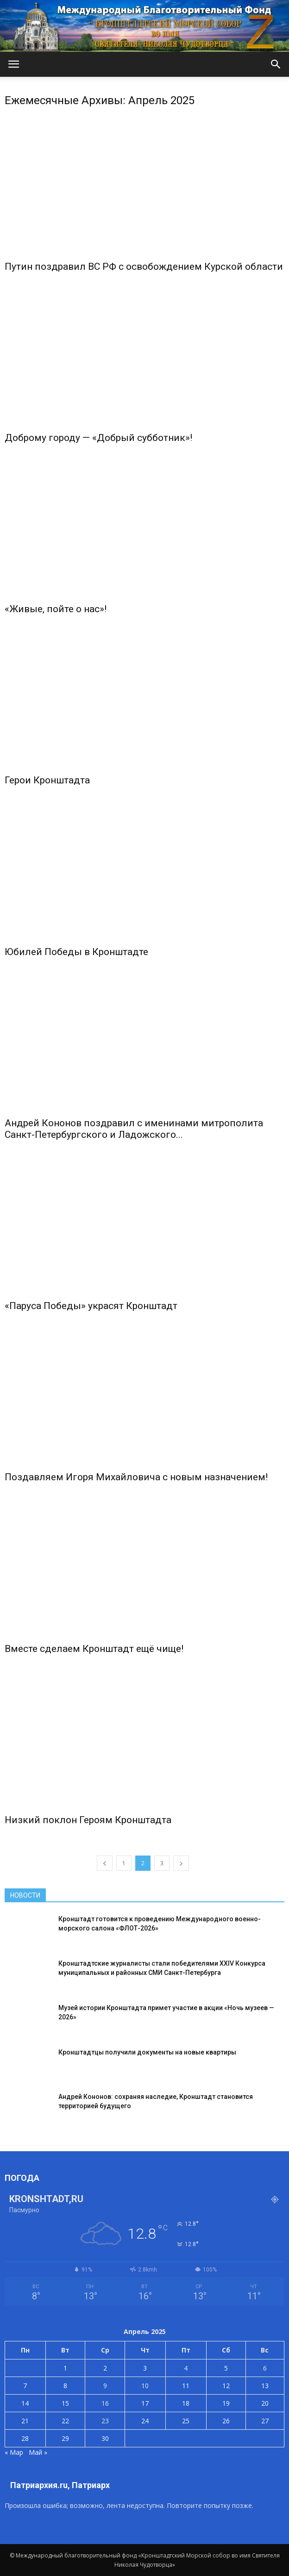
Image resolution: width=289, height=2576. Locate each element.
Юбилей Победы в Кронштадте (76, 951)
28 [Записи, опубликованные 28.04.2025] (25, 2438)
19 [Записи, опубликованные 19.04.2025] (226, 2403)
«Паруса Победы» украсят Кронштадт (91, 1305)
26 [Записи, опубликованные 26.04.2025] (226, 2420)
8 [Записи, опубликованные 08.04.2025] (65, 2385)
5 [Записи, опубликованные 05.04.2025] (226, 2368)
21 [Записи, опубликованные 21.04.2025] (25, 2420)
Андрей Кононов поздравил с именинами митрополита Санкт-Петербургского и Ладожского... (134, 1128)
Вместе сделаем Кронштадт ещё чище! (94, 1648)
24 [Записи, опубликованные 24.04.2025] (145, 2420)
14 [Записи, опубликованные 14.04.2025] (25, 2403)
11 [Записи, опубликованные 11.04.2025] (185, 2385)
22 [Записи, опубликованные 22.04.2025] (65, 2420)
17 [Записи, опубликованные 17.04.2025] (145, 2403)
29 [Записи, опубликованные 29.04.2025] (65, 2438)
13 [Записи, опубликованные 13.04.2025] (265, 2385)
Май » (38, 2452)
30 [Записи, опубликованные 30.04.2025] (105, 2438)
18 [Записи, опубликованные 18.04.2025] (185, 2403)
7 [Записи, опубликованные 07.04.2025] (25, 2385)
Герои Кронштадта (47, 780)
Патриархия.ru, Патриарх (60, 2485)
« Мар (14, 2452)
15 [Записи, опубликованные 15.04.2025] (65, 2403)
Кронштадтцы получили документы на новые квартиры (147, 2052)
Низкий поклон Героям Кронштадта (88, 1819)
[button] (276, 64)
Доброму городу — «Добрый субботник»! (98, 437)
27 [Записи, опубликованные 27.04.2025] (265, 2420)
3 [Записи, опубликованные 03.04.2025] (145, 2368)
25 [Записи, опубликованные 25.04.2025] (185, 2420)
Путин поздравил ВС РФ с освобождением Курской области (144, 266)
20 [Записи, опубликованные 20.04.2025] (265, 2403)
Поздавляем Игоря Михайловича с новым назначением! (136, 1477)
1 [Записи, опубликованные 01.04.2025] (65, 2368)
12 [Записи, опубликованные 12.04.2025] (226, 2385)
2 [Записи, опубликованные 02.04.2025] (105, 2368)
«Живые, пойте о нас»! (56, 609)
